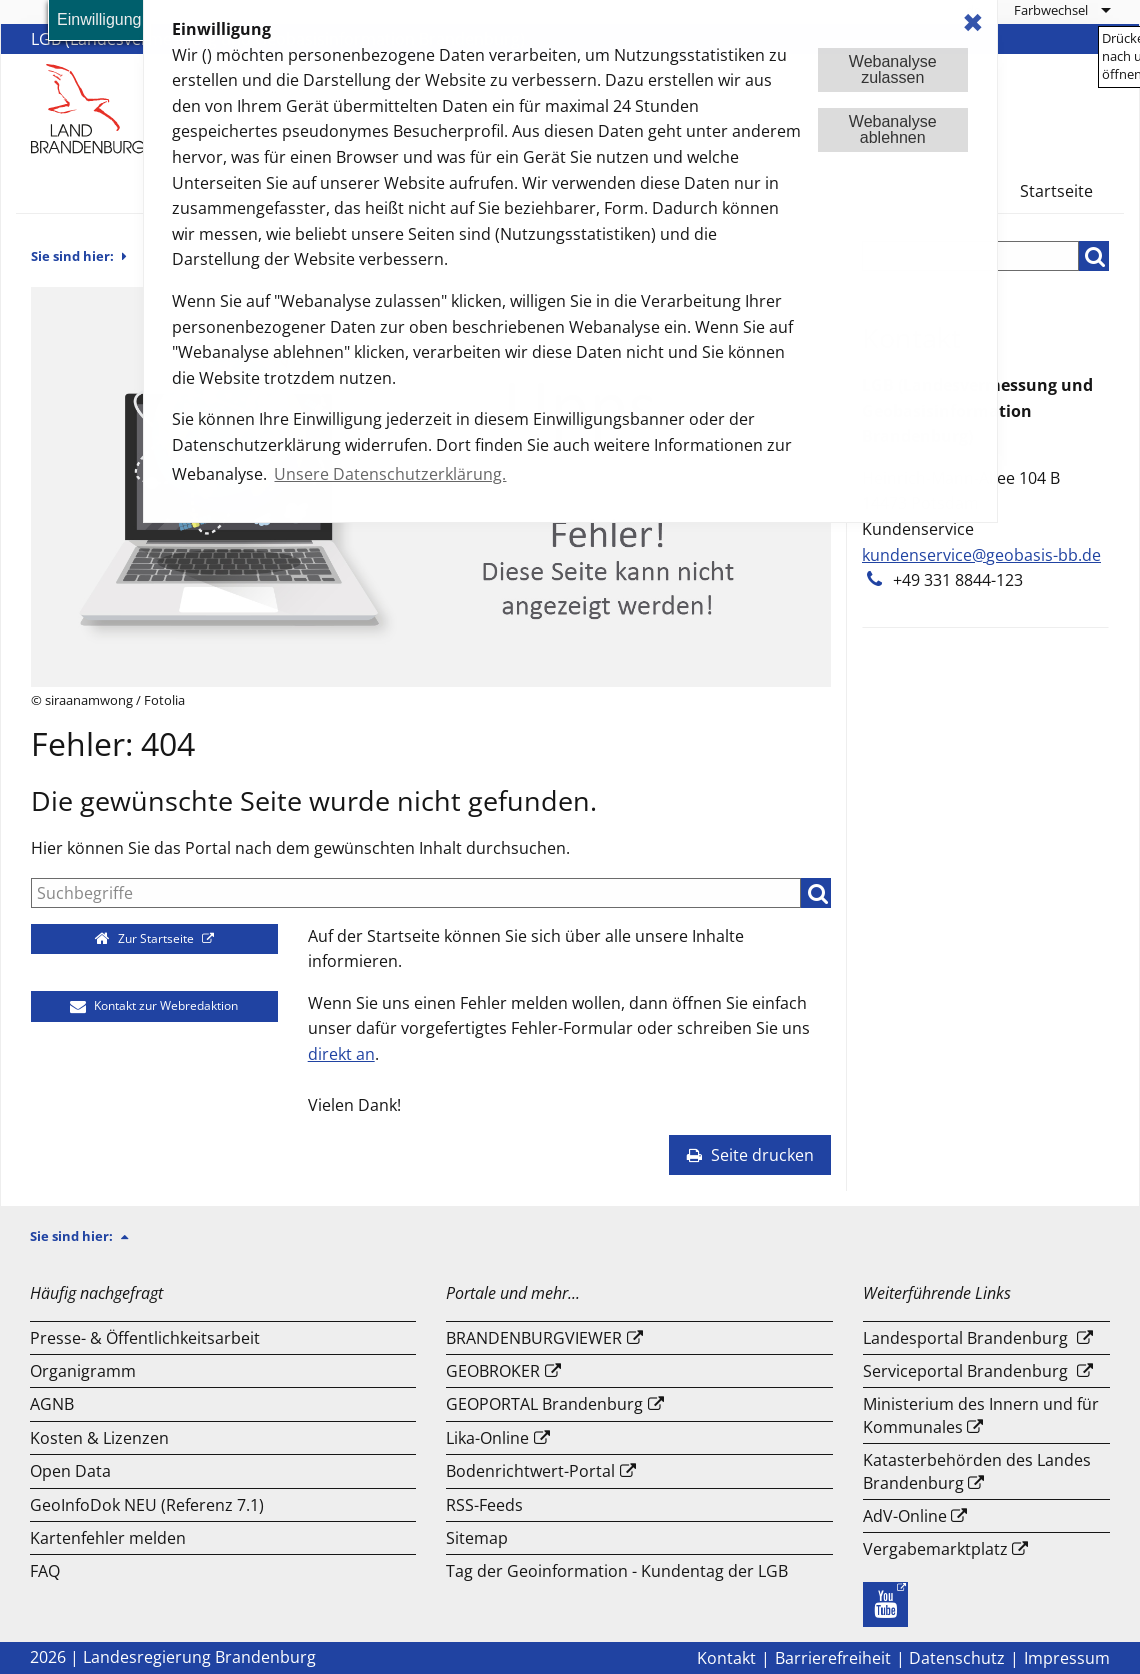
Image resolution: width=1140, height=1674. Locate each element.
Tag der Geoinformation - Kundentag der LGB (617, 1571)
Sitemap (477, 1538)
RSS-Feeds (484, 1505)
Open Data (70, 1471)
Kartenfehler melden (108, 1538)
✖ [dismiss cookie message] (973, 22)
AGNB (52, 1404)
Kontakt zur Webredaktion (154, 1005)
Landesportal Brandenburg (965, 1338)
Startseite (1056, 191)
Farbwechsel (1051, 10)
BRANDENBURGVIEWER (534, 1338)
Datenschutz (957, 1658)
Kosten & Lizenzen (99, 1438)
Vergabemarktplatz (935, 1549)
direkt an (341, 1054)
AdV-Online (905, 1516)
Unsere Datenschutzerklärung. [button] (390, 474)
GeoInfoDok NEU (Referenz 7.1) (147, 1505)
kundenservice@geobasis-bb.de (981, 555)
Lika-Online (487, 1438)
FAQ (45, 1571)
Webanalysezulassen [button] (893, 69)
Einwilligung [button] (99, 19)
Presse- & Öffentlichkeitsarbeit (145, 1338)
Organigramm (83, 1371)
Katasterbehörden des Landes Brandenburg (977, 1471)
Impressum (1067, 1658)
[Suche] (416, 893)
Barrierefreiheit (833, 1658)
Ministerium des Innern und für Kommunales (981, 1415)
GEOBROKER (493, 1371)
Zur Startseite (146, 938)
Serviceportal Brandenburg (965, 1371)
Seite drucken (750, 1155)
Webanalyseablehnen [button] (893, 129)
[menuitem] (1061, 10)
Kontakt (726, 1658)
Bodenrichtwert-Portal (530, 1471)
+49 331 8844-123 (958, 580)
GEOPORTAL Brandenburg (544, 1404)
